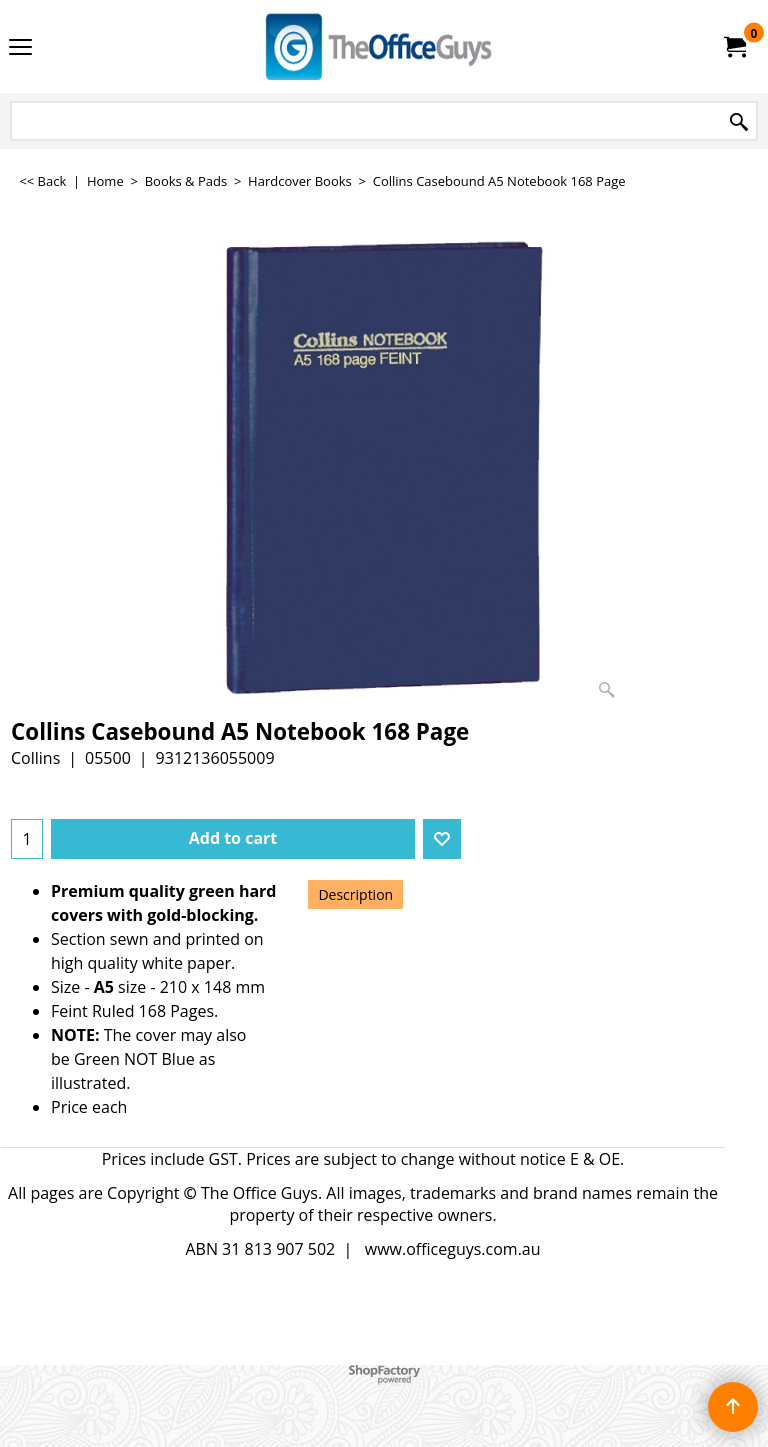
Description (355, 894)
